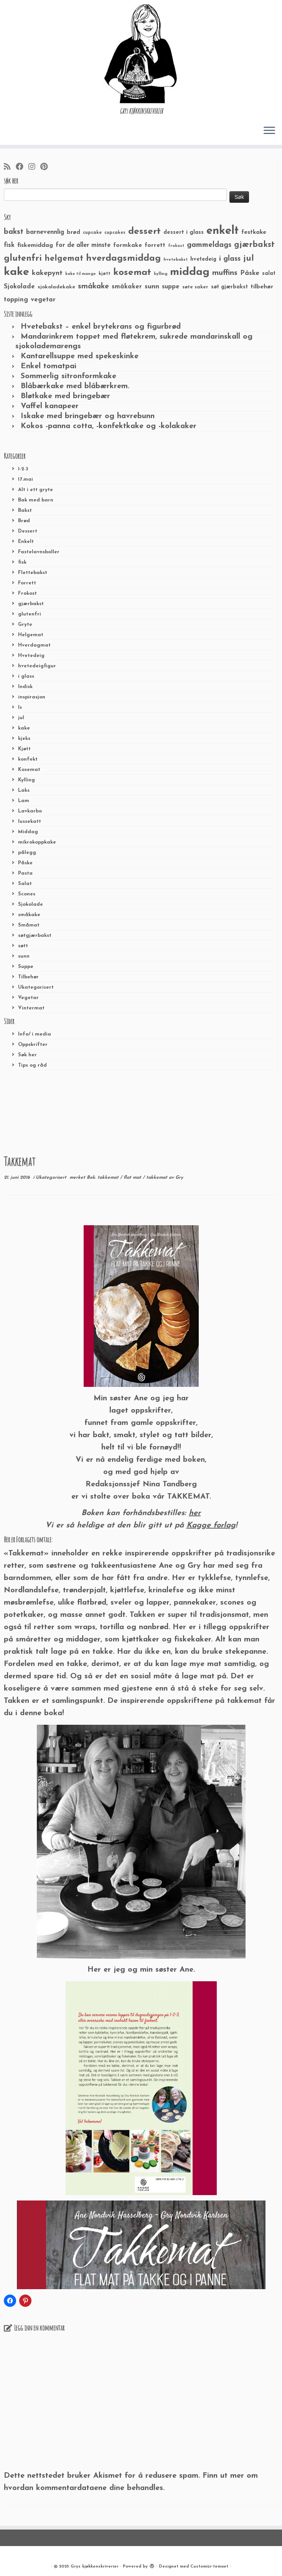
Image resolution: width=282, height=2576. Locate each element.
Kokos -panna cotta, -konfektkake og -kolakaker (108, 426)
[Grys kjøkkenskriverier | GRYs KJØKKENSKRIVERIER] (141, 53)
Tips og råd (32, 1065)
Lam (23, 800)
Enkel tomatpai (48, 366)
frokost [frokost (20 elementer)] (176, 246)
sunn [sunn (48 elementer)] (152, 286)
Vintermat (31, 1008)
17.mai (25, 479)
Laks (24, 790)
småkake (29, 914)
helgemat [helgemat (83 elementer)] (64, 259)
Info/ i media (34, 1034)
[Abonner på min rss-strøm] (10, 167)
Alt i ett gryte (35, 489)
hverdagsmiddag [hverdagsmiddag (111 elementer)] (123, 258)
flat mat (133, 1177)
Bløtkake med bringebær (65, 396)
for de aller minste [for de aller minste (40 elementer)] (83, 245)
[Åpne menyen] (269, 131)
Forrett (27, 583)
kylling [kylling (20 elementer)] (160, 274)
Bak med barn (35, 500)
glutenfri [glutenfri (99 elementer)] (23, 258)
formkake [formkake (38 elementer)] (127, 245)
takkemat (157, 1177)
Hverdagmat (34, 645)
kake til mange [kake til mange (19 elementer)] (80, 274)
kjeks (24, 738)
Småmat (29, 925)
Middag (28, 831)
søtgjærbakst (34, 935)
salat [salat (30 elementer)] (268, 273)
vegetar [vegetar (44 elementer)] (43, 299)
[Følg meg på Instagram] (34, 167)
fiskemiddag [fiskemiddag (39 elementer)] (35, 245)
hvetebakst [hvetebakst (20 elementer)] (175, 260)
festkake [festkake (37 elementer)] (253, 232)
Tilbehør (28, 976)
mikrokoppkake (37, 842)
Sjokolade (30, 904)
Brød (24, 520)
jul (21, 717)
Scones (26, 894)
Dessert (27, 531)
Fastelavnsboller (38, 551)
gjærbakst (31, 603)
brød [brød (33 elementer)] (73, 232)
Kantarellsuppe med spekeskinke (80, 356)
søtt (23, 945)
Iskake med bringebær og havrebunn (88, 416)
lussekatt (29, 821)
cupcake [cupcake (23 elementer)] (92, 232)
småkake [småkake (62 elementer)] (93, 286)
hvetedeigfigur (37, 665)
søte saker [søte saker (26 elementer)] (195, 287)
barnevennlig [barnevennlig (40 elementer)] (45, 232)
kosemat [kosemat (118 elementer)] (132, 272)
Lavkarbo (30, 811)
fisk (22, 562)
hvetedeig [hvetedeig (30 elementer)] (203, 259)
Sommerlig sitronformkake (68, 376)
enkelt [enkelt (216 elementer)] (222, 231)
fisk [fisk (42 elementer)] (9, 245)
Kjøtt (24, 748)
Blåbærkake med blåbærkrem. (75, 386)
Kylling (26, 780)
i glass (26, 676)
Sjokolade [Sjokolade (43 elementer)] (19, 286)
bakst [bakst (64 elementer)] (13, 232)
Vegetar (28, 997)
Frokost (27, 593)
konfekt (28, 759)
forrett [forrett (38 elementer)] (155, 245)
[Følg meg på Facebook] (22, 167)
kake (24, 728)
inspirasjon (31, 697)
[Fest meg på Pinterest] (46, 167)
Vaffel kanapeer (50, 406)
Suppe (25, 966)
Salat (25, 883)
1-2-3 (23, 469)
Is (20, 707)
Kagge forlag (211, 1525)
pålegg (27, 852)
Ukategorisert (36, 987)
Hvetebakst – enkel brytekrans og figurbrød (101, 327)
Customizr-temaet (209, 2566)
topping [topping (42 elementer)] (16, 300)
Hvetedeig (31, 655)
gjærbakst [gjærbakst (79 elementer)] (254, 245)
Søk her (27, 1054)
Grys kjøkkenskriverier (95, 2566)
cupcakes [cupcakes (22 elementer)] (114, 232)
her (195, 1513)
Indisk (25, 686)
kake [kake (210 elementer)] (16, 272)
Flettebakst (32, 572)
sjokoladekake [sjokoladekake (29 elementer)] (56, 287)
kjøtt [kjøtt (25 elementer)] (104, 273)
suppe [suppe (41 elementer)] (171, 287)
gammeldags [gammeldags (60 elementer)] (209, 245)
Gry (179, 1177)
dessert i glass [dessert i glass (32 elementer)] (183, 232)
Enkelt (26, 541)
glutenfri (29, 614)
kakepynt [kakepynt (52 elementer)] (47, 273)
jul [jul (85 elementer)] (248, 259)
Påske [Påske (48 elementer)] (249, 273)
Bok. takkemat (103, 1177)
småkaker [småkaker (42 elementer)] (127, 287)
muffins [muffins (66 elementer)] (224, 273)
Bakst (25, 510)
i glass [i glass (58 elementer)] (230, 259)
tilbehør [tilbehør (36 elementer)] (262, 287)
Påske (25, 862)
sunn (24, 956)
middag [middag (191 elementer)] (189, 272)
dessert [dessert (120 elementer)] (144, 231)
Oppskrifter (33, 1044)
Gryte (25, 624)
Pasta (25, 873)
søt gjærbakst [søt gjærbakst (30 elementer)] (229, 287)
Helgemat (30, 634)
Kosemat (29, 769)
